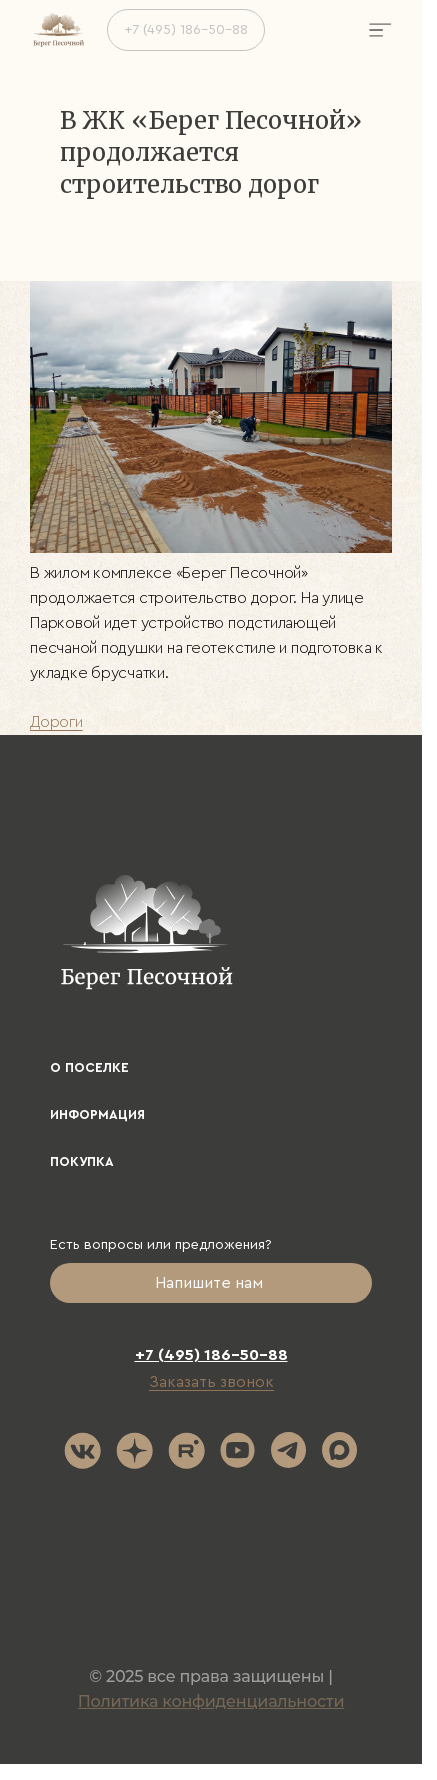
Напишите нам (211, 1283)
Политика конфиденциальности (211, 1701)
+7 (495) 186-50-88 (186, 30)
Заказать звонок (211, 1382)
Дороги (56, 722)
